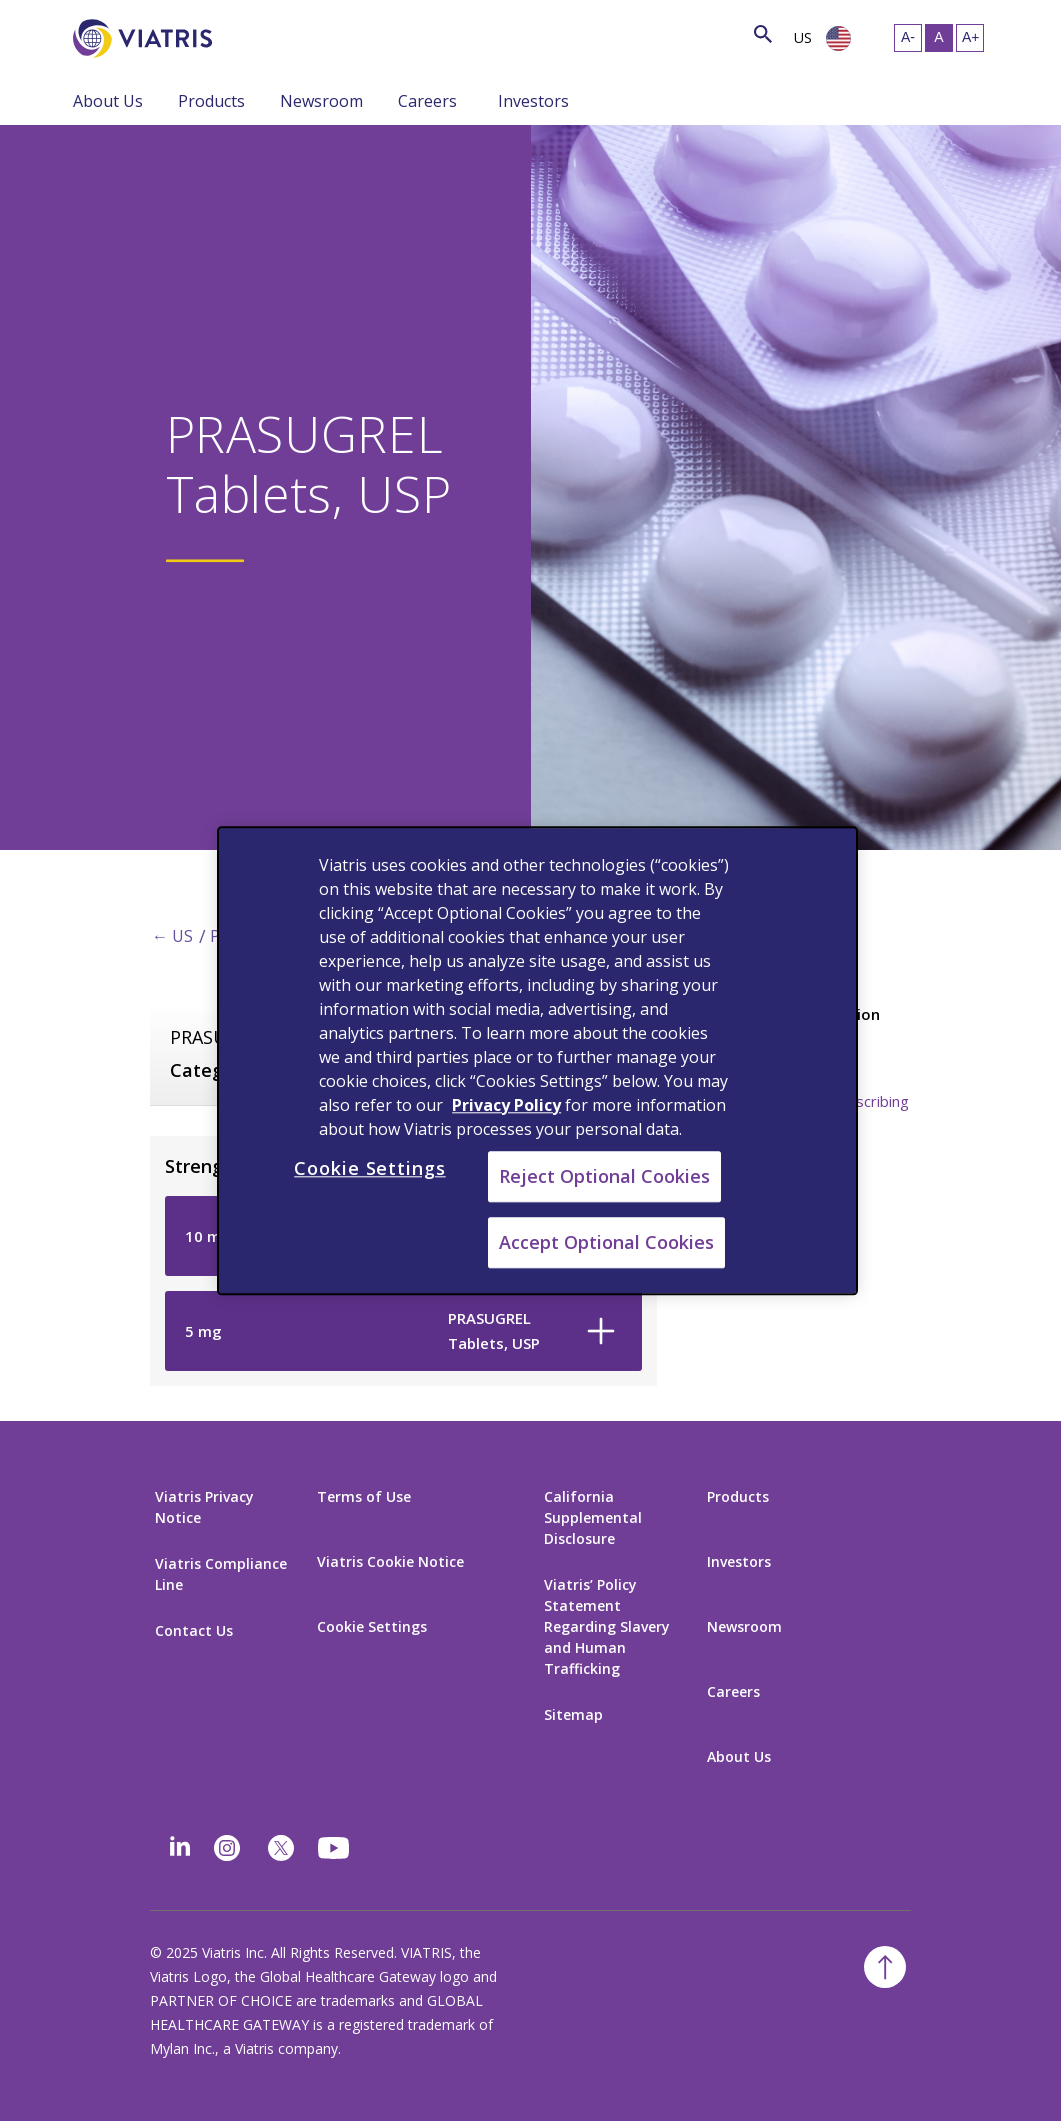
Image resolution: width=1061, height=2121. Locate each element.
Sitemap (573, 1714)
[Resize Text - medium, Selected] (939, 38)
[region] (537, 1060)
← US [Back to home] (172, 936)
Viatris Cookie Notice (390, 1561)
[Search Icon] (763, 35)
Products (211, 101)
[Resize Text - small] (908, 38)
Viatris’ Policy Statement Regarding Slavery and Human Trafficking (607, 1626)
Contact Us (194, 1630)
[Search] (249, 34)
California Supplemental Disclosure (593, 1517)
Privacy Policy (506, 1105)
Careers (427, 101)
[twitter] (281, 1848)
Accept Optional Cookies (606, 1242)
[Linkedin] (180, 1848)
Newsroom (321, 101)
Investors (533, 101)
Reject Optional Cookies (604, 1176)
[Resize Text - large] (970, 38)
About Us (108, 101)
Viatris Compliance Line (221, 1574)
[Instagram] (227, 1848)
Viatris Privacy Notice (204, 1507)
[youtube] (335, 1848)
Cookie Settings (372, 1626)
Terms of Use (364, 1496)
